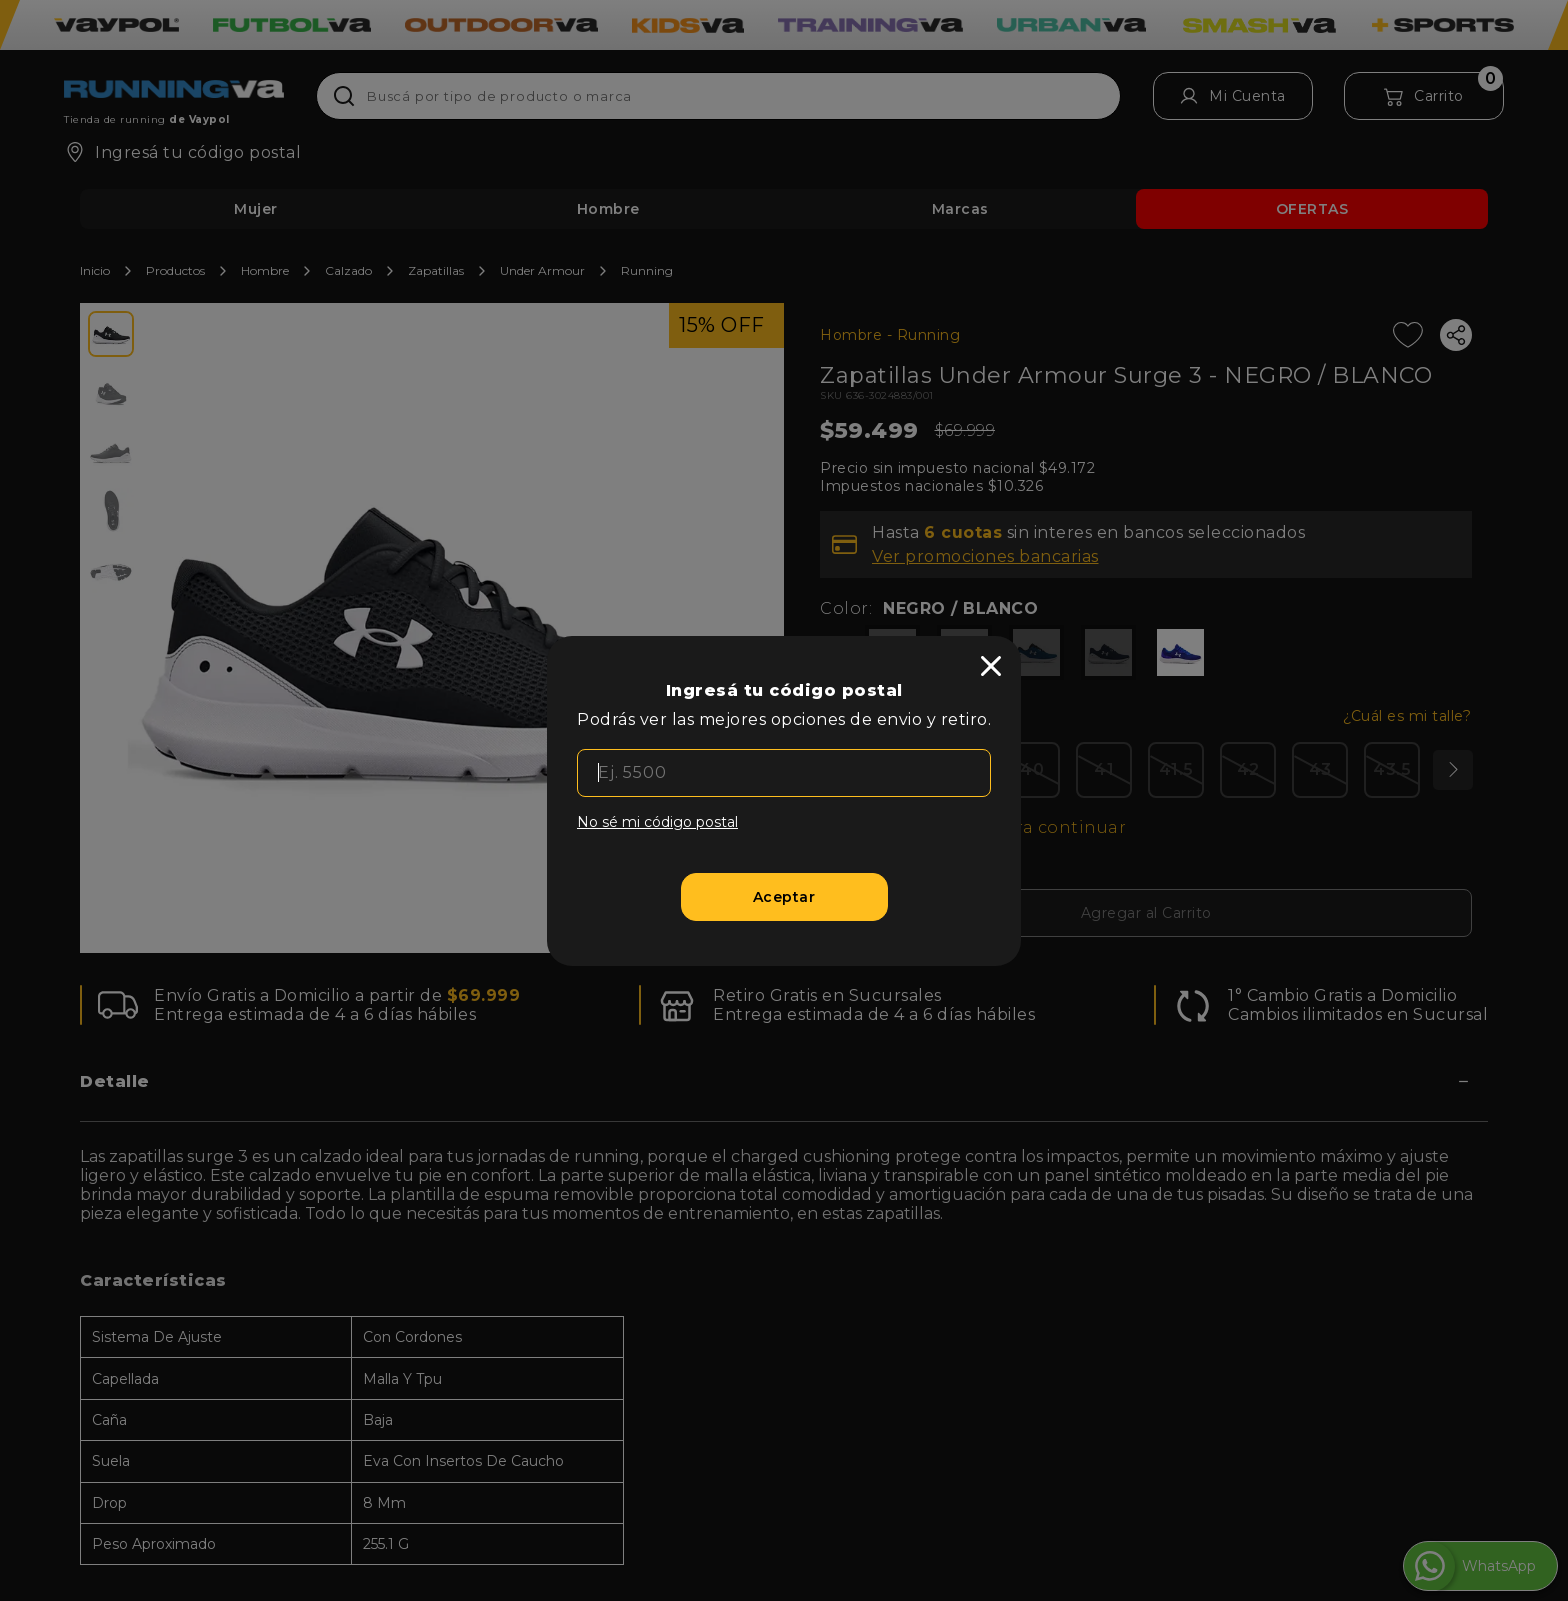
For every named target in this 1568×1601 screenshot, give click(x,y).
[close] (991, 666)
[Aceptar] (784, 897)
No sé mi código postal (657, 822)
